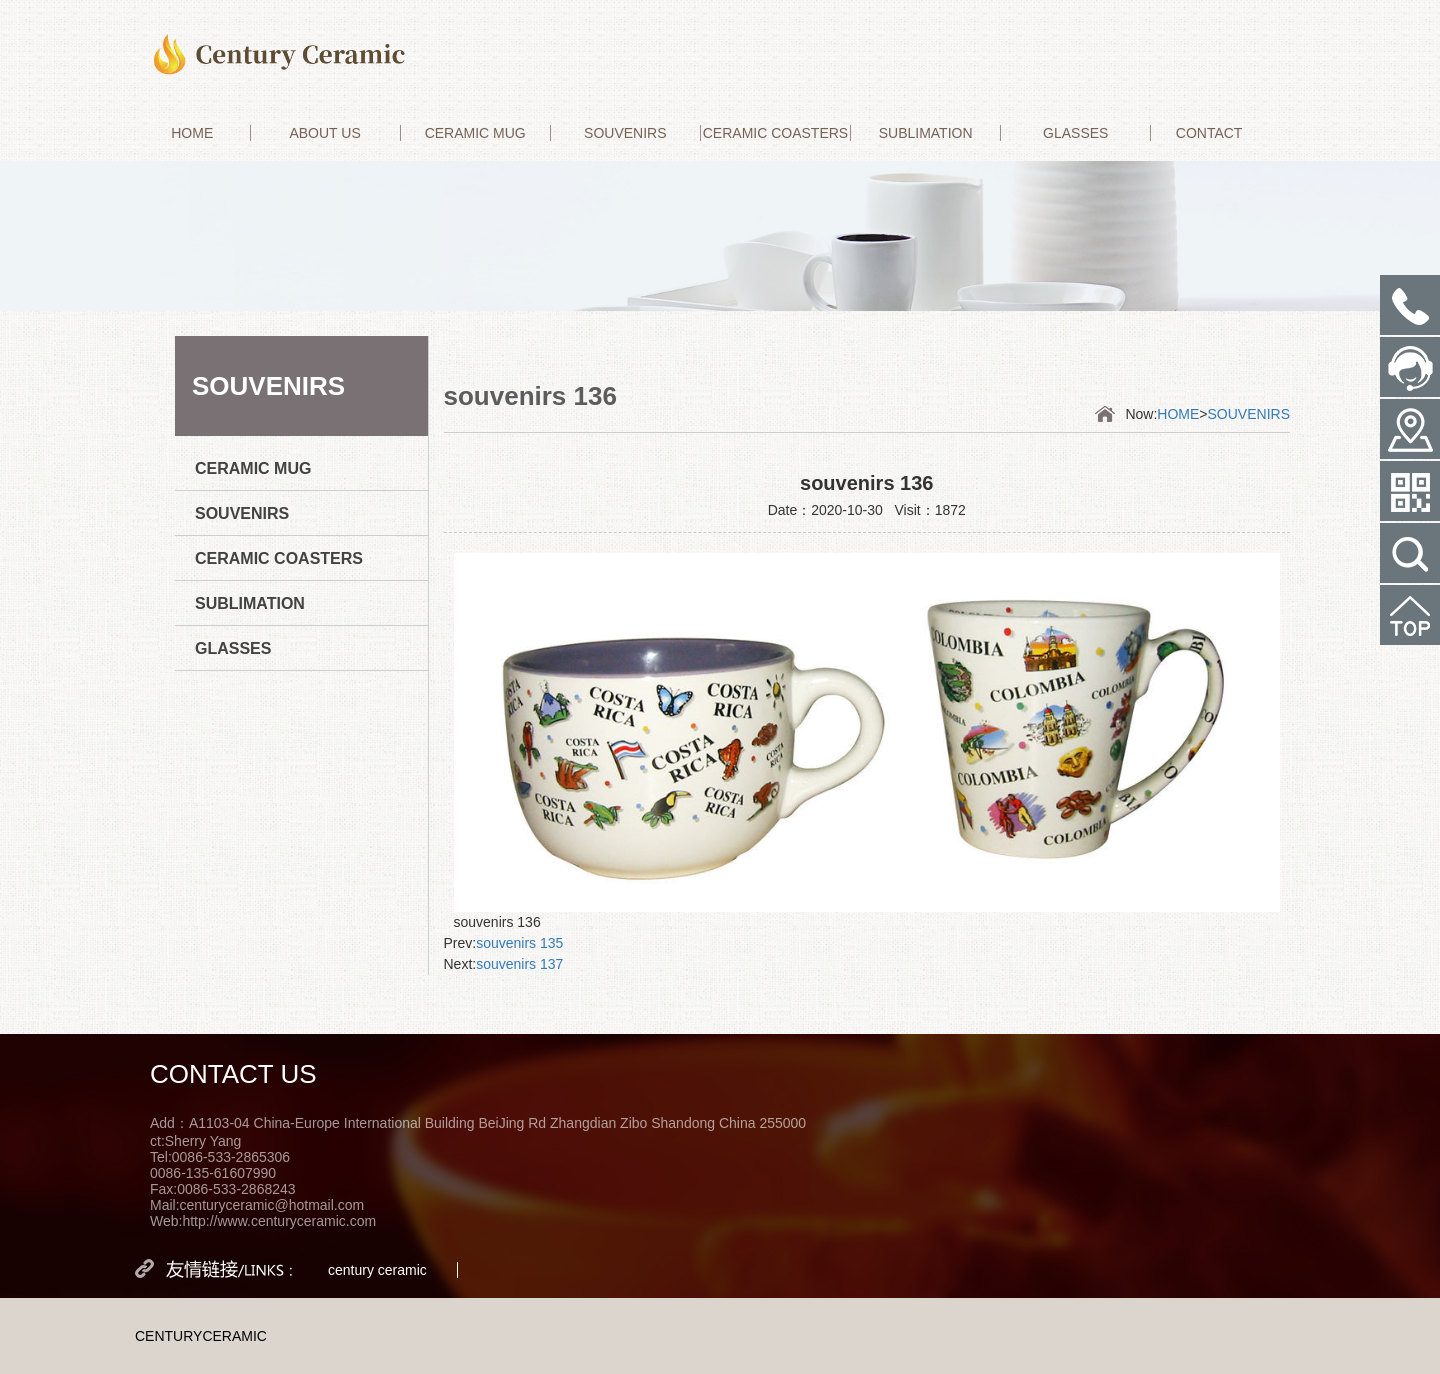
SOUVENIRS (625, 133)
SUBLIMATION (926, 133)
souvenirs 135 (519, 943)
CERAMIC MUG (475, 133)
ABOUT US (324, 133)
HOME (192, 133)
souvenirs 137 (519, 964)
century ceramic (377, 1270)
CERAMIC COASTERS (775, 133)
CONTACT (1209, 133)
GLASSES (1075, 133)
